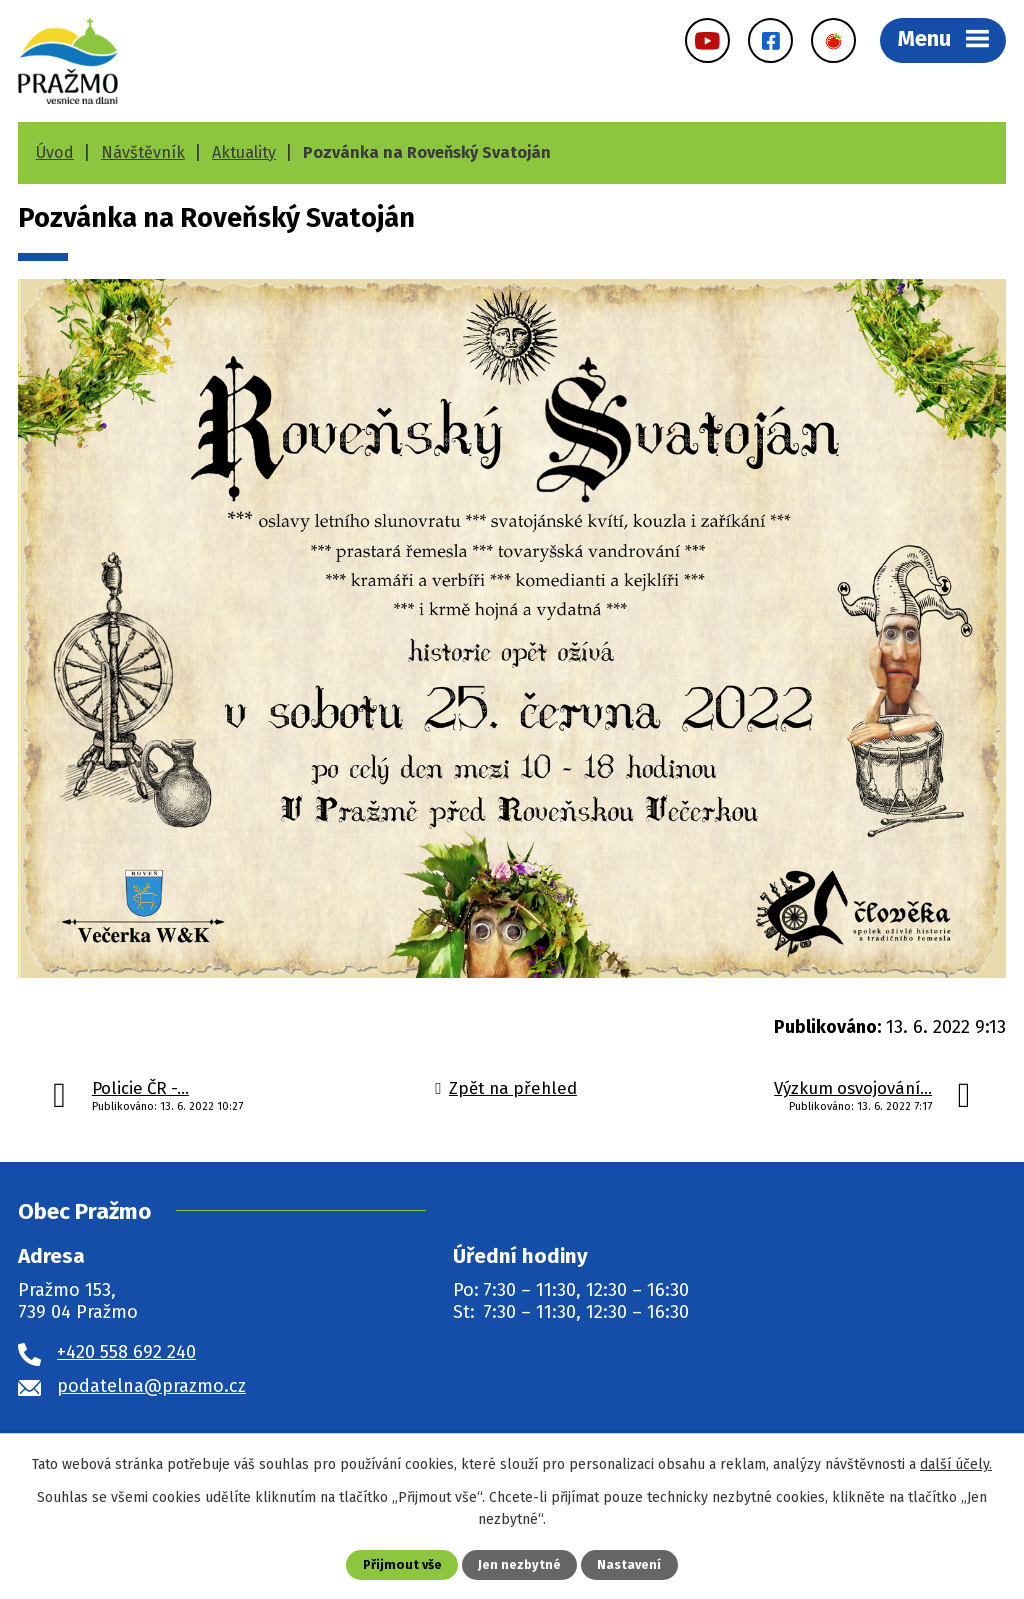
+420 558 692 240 (126, 1352)
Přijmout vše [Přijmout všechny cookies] (402, 1564)
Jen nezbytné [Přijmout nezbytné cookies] (519, 1564)
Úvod (55, 152)
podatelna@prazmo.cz (151, 1386)
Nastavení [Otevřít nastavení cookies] (629, 1564)
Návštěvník (143, 152)
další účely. (956, 1464)
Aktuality (244, 152)
